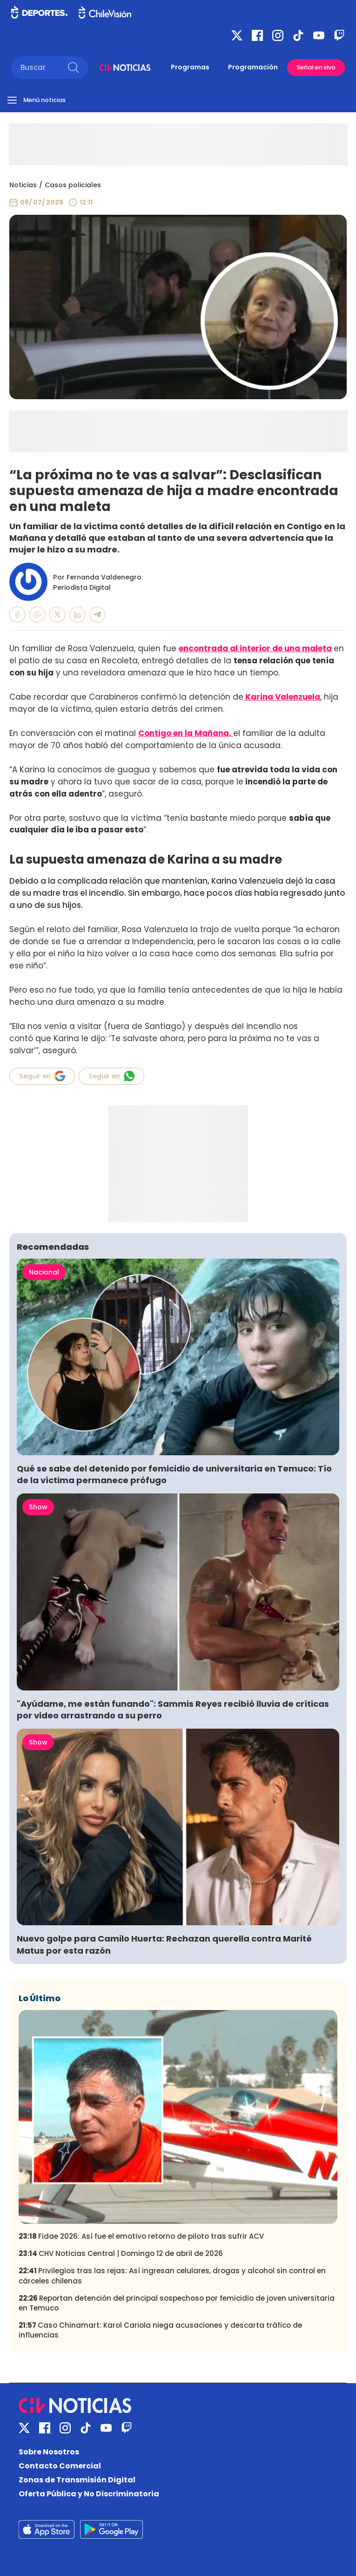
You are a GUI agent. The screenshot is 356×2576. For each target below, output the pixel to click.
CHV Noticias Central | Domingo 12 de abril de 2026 (121, 2253)
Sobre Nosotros (49, 2452)
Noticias (23, 185)
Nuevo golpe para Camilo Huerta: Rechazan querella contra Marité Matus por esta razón (164, 1944)
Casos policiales (73, 185)
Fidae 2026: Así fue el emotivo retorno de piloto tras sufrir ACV (141, 2236)
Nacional (44, 1272)
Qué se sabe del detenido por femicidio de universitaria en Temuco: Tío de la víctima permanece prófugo (174, 1474)
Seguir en (42, 1076)
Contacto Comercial (60, 2465)
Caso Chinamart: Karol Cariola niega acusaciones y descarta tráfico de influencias (160, 2330)
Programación (253, 67)
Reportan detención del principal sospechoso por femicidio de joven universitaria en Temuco (177, 2303)
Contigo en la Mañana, (185, 733)
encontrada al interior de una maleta (255, 648)
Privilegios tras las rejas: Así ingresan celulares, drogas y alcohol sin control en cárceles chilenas (172, 2275)
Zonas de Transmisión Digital (77, 2479)
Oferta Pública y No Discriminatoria (89, 2493)
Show (38, 1507)
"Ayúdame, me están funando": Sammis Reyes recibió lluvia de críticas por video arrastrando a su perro (173, 1709)
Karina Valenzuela (281, 696)
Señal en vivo (316, 67)
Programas (190, 67)
